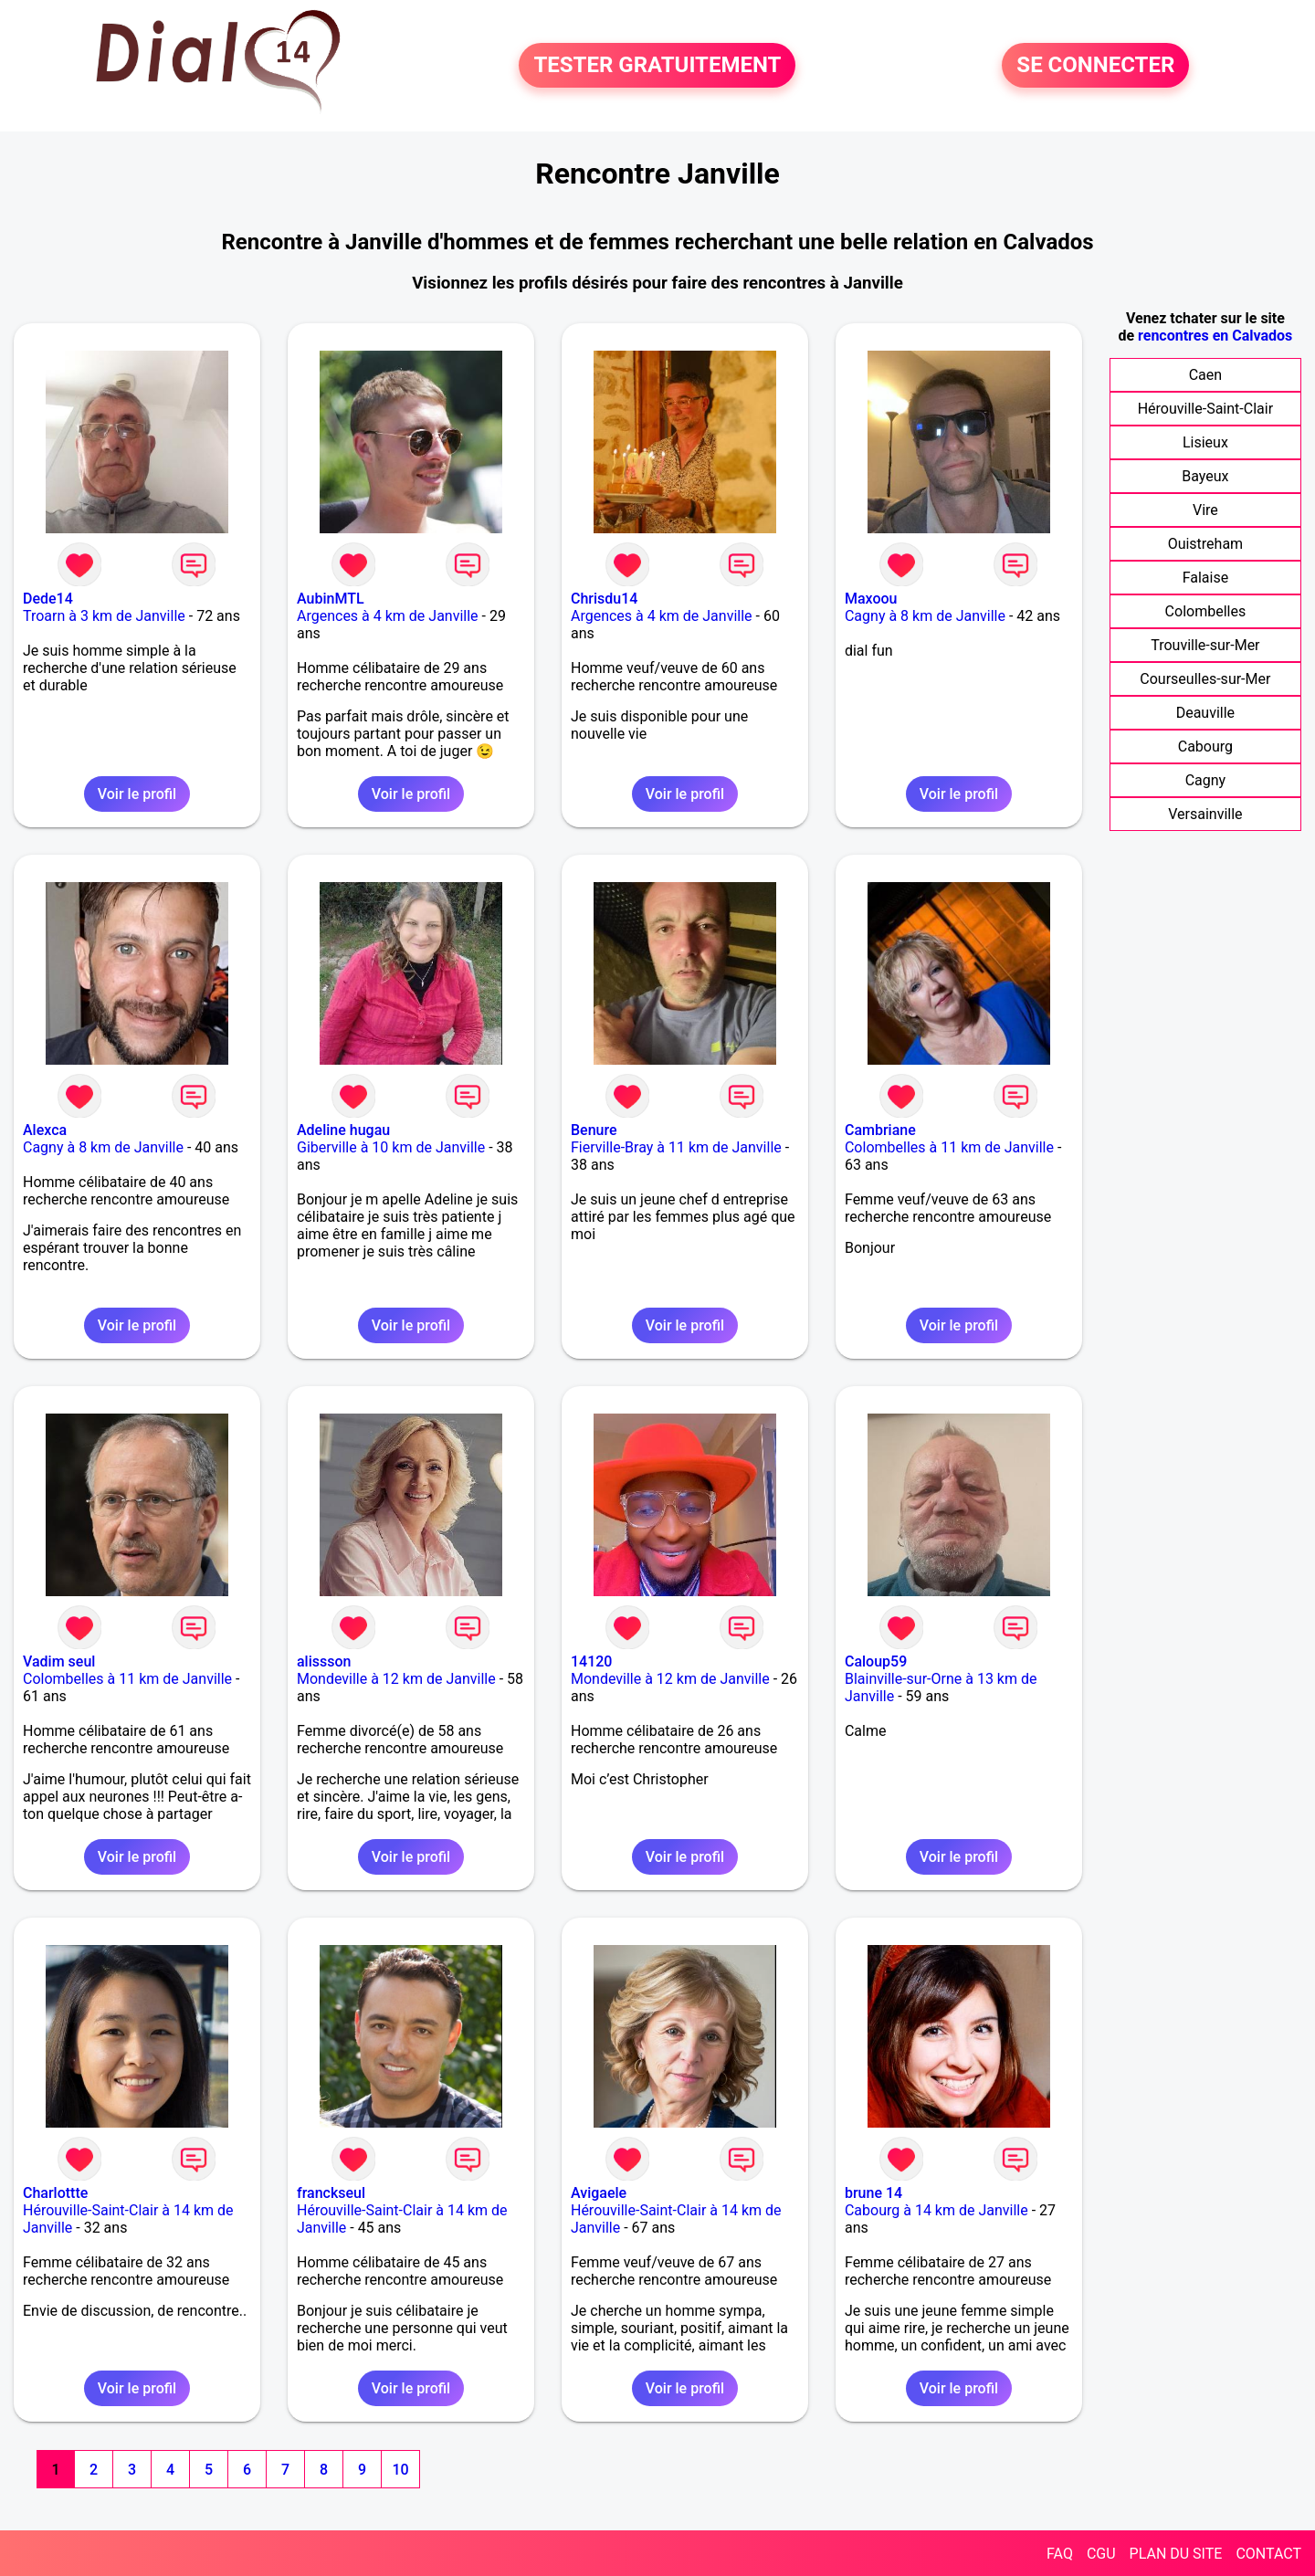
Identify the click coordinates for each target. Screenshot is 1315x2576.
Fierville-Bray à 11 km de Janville (676, 1147)
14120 (591, 1661)
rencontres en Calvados (1215, 335)
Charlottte (55, 2193)
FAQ (1060, 2553)
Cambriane (880, 1130)
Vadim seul (59, 1661)
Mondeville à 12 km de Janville (396, 1679)
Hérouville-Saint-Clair (1205, 408)
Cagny (1205, 780)
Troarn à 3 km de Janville (104, 616)
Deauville (1205, 712)
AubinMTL (330, 598)
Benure (594, 1130)
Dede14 (48, 598)
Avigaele (598, 2193)
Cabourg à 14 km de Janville (936, 2210)
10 (400, 2469)
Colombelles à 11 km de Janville (949, 1147)
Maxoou (871, 598)
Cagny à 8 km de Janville (925, 616)
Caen (1205, 375)
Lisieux (1205, 442)
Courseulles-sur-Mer (1205, 679)
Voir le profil (137, 794)
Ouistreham (1206, 543)
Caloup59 (876, 1661)
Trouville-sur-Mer (1205, 645)
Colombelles (1206, 611)
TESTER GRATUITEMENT (657, 66)
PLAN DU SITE (1176, 2553)
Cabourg (1205, 746)
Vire (1205, 510)
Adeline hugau (343, 1130)
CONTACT (1268, 2553)
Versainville (1205, 814)
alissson (324, 1661)
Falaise (1206, 577)
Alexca (45, 1130)
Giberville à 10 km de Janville (391, 1147)
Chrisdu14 (604, 598)
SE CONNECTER (1095, 66)
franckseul (331, 2193)
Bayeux (1205, 476)
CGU (1101, 2553)
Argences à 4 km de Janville (388, 616)
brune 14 (873, 2193)
